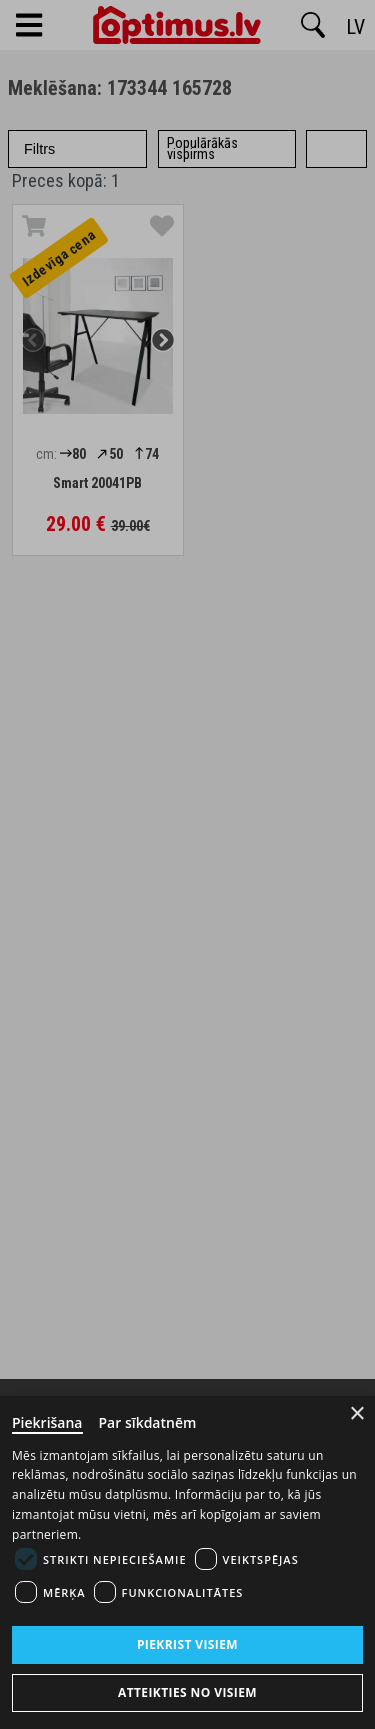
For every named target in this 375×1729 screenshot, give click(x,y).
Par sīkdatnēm (148, 1422)
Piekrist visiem (187, 1644)
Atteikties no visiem (187, 1692)
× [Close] (357, 1413)
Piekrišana (47, 1422)
